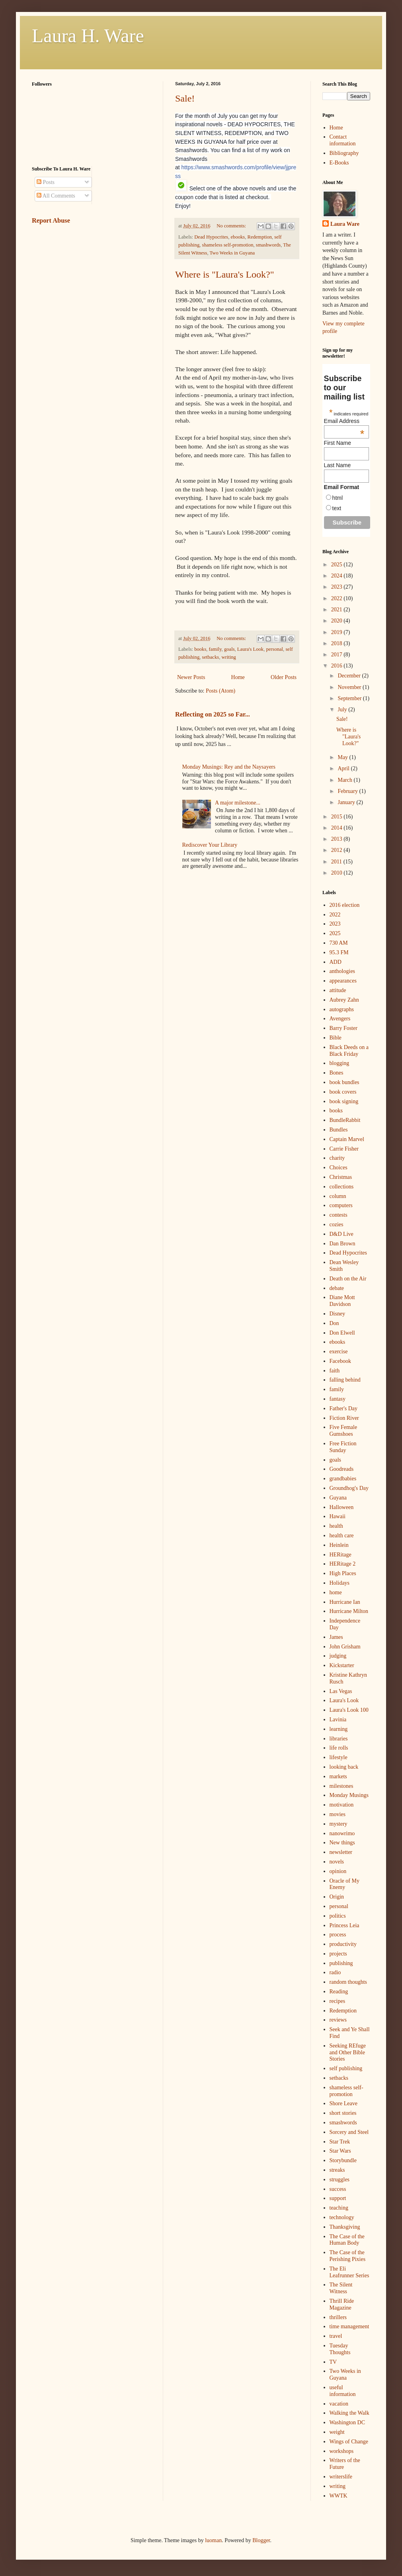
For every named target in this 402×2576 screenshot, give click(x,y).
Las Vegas (341, 1691)
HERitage (340, 1555)
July (343, 710)
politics (338, 1916)
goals (229, 649)
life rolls (339, 1748)
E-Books (339, 163)
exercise (339, 1352)
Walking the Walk (349, 2413)
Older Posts (284, 677)
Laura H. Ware (88, 35)
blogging (339, 1063)
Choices (338, 1168)
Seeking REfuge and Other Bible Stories (348, 2052)
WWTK (338, 2496)
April (344, 768)
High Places (343, 1573)
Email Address (344, 421)
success (338, 2189)
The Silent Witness (341, 2288)
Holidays (340, 1583)
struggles (340, 2180)
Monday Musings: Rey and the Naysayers (228, 767)
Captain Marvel (347, 1139)
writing (228, 657)
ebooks (238, 237)
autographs (342, 1009)
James (336, 1637)
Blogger (261, 2540)
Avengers (340, 1019)
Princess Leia (344, 1925)
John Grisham (345, 1647)
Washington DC (347, 2422)
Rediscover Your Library (210, 845)
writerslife (341, 2477)
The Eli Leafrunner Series (349, 2272)
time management (349, 2326)
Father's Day (344, 1408)
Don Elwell (342, 1333)
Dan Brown (342, 1244)
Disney (337, 1314)
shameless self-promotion (227, 245)
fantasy (337, 1399)
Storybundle (343, 2160)
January (347, 802)
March (345, 780)
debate (337, 1288)
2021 (337, 610)
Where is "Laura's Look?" (224, 274)
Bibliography (344, 153)
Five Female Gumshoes (343, 1430)
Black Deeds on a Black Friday (349, 1050)
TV (333, 2362)
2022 (337, 598)
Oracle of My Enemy (344, 1884)
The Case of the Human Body (347, 2239)
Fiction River (344, 1418)
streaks (337, 2170)
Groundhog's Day (349, 1488)
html (337, 498)
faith (335, 1371)
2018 (337, 643)
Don (334, 1323)
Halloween (342, 1507)
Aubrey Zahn (344, 1000)
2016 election (345, 905)
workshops (342, 2451)
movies (337, 1814)
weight (337, 2432)
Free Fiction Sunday (343, 1447)
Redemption (259, 237)
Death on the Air (348, 1279)
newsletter (341, 1852)
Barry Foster (343, 1028)
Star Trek (340, 2142)
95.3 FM (339, 952)
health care (342, 1536)
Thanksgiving (345, 2227)
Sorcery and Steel (349, 2132)
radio (335, 1972)
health (336, 1526)
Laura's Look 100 (349, 1710)
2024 (337, 576)
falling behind (345, 1380)
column (338, 1196)
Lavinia (338, 1720)
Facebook (340, 1361)
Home (238, 677)
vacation (339, 2404)
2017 (337, 655)
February (348, 791)
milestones (341, 1786)
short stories (343, 2113)
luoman (213, 2540)
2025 (337, 565)
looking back (344, 1767)
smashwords (268, 245)
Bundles (339, 1130)
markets (338, 1776)
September (350, 698)
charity (337, 1158)
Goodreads (342, 1469)
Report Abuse (51, 220)
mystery (338, 1824)
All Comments (56, 196)
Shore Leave (343, 2103)
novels (337, 1862)
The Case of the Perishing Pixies (348, 2255)
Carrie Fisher (344, 1149)
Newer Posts (191, 677)
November (350, 687)
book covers (343, 1092)
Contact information (343, 140)
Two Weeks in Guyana (232, 253)
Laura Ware (344, 224)
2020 (337, 621)
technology (342, 2217)
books (200, 649)
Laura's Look (250, 649)
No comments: (232, 226)
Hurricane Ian (345, 1602)
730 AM (339, 943)
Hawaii (337, 1516)
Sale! (185, 98)
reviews (338, 2020)
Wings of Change (349, 2442)
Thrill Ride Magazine (342, 2304)
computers (341, 1205)
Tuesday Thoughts (340, 2349)
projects (338, 1954)
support (338, 2198)
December (350, 676)
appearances (343, 981)
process (338, 1935)
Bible (336, 1038)
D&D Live (341, 1234)
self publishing (346, 2068)
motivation (342, 1805)
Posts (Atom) (220, 691)
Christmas (341, 1177)
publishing (341, 1963)
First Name (337, 443)
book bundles (344, 1082)
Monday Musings (349, 1795)
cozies (336, 1224)
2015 (337, 817)
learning (339, 1729)
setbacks (210, 657)
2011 (337, 862)
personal (274, 649)
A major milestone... (237, 803)
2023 (337, 587)
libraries (339, 1739)
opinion (338, 1871)
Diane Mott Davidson (342, 1300)
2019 (337, 632)
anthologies (342, 971)
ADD (336, 962)
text (337, 508)
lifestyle (338, 1757)
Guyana (338, 1498)
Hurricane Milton (349, 1611)
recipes (337, 2001)
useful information (343, 2390)
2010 (337, 873)
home (336, 1592)
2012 (337, 850)
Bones (336, 1073)
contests (338, 1215)
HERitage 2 (343, 1564)
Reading (339, 1992)
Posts (46, 182)
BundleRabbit (345, 1120)
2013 (337, 839)
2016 (337, 666)
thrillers (338, 2317)
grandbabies (343, 1479)
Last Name (337, 465)
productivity (343, 1944)
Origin (337, 1897)
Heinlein (339, 1545)
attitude (338, 990)
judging (338, 1656)
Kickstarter (342, 1665)
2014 (337, 828)
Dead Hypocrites (211, 237)
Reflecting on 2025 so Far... (212, 714)
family (215, 649)
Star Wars (340, 2151)
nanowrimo (342, 1833)
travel (336, 2336)
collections (342, 1187)
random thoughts (348, 1982)
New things (342, 1843)
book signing (344, 1101)
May (343, 757)
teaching (339, 2208)
